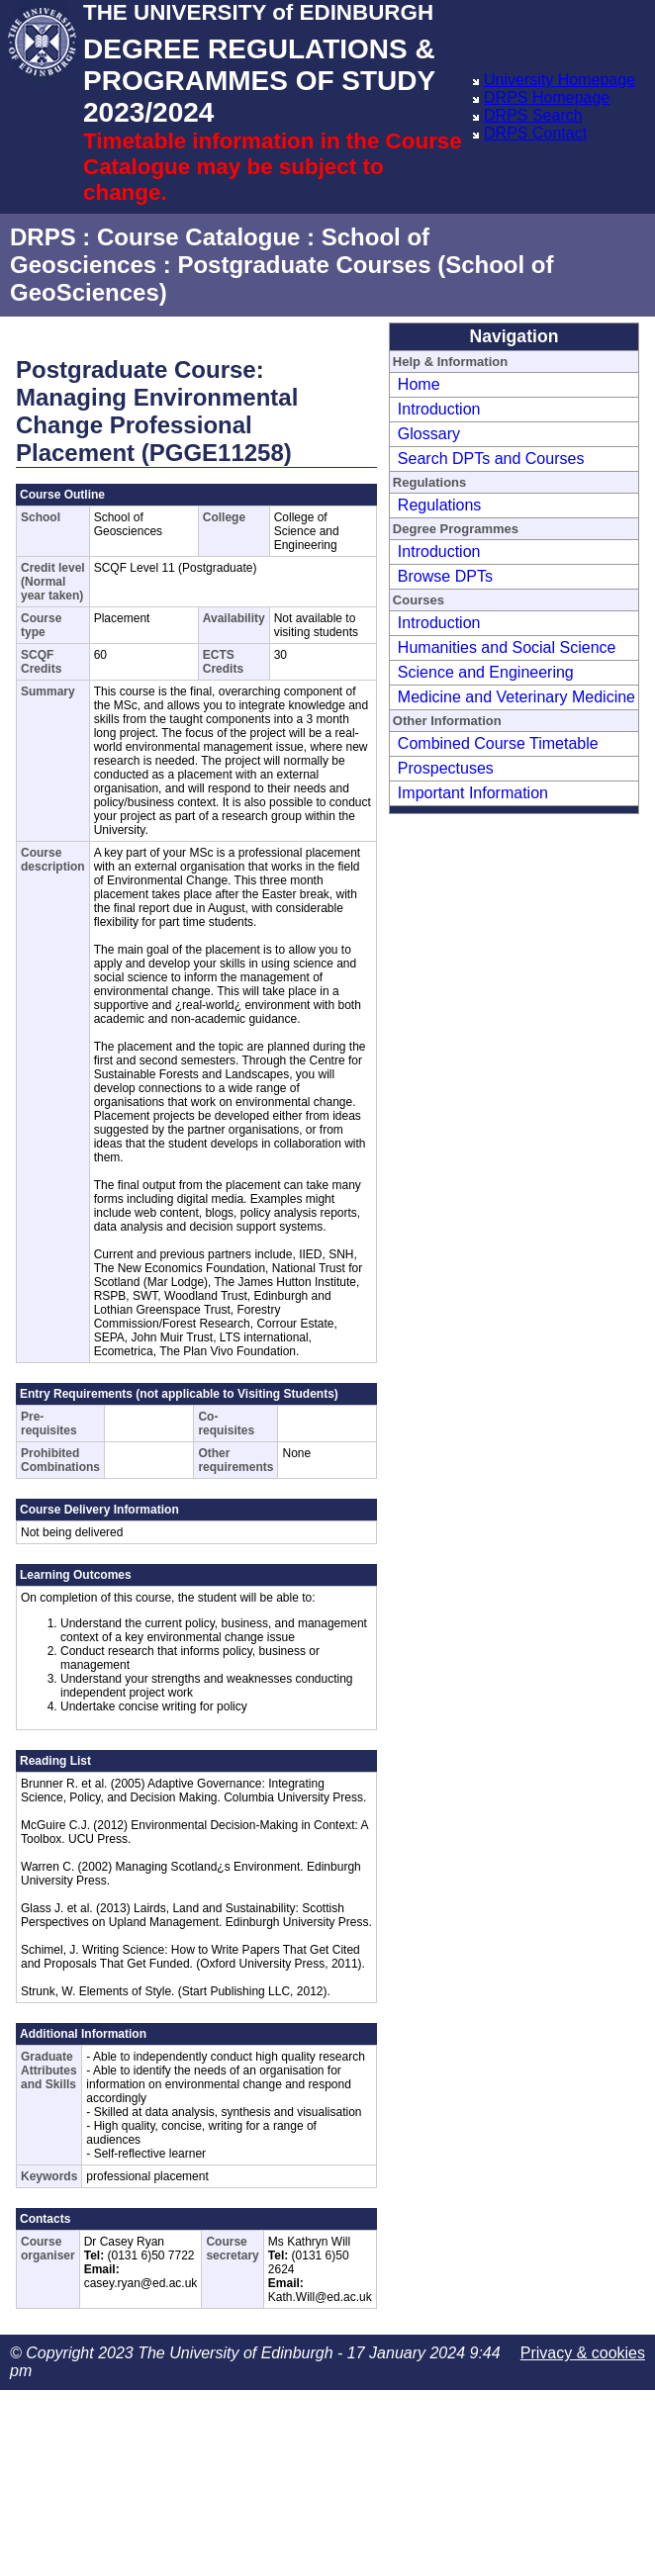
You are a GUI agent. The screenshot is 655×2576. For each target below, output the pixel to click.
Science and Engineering (486, 672)
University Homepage (559, 79)
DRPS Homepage (546, 97)
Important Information (473, 792)
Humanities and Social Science (507, 647)
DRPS (43, 237)
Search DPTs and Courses (491, 458)
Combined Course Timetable (498, 743)
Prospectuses (446, 768)
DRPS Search (533, 115)
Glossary (429, 433)
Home (419, 384)
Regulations (440, 505)
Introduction (439, 409)
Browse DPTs (445, 576)
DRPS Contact (535, 133)
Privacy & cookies (582, 2353)
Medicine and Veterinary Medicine (516, 697)
